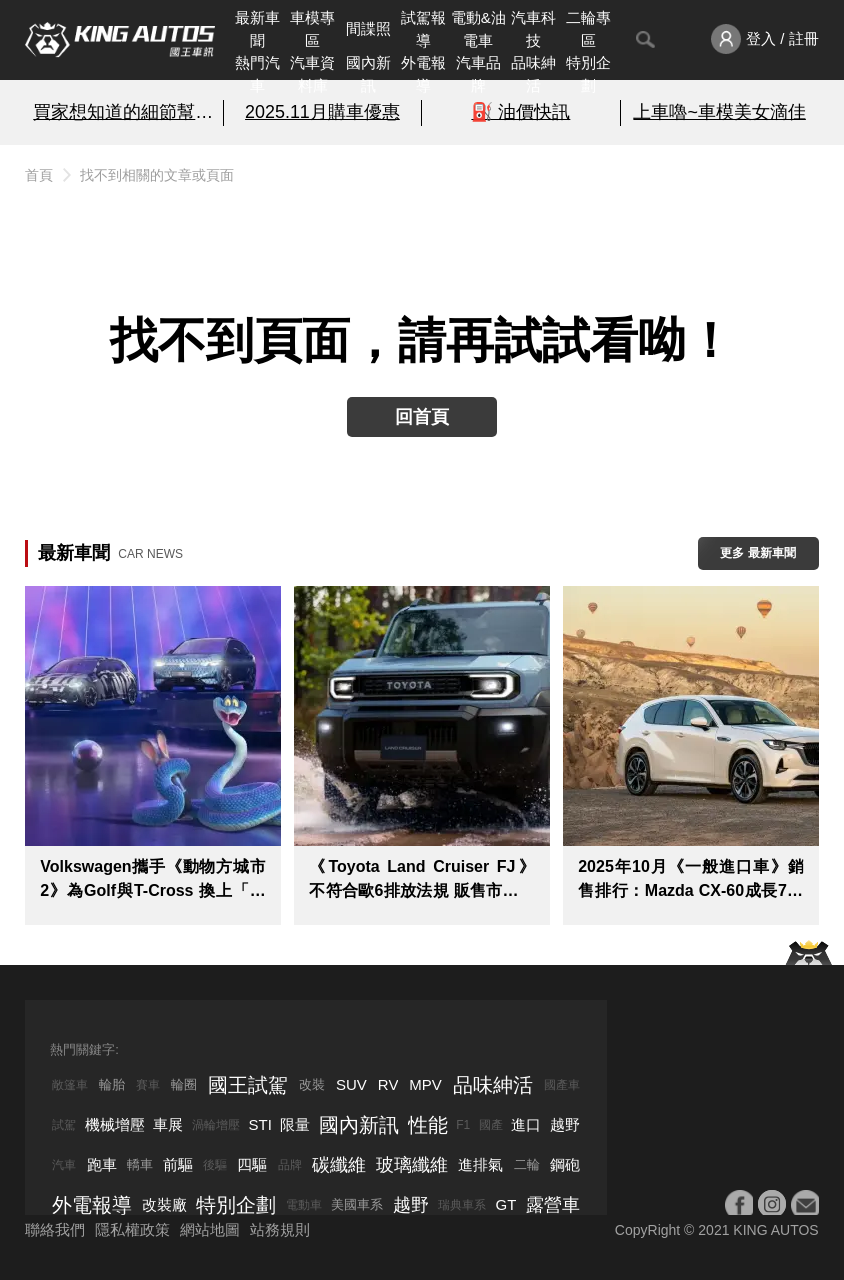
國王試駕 (248, 1085)
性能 (428, 1125)
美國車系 (357, 1204)
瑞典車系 (462, 1205)
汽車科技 (533, 29)
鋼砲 (565, 1164)
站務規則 (280, 1229)
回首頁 (422, 417)
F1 (463, 1125)
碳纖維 (339, 1165)
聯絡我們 (55, 1229)
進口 (526, 1124)
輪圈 (184, 1084)
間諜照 (368, 28)
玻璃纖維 (412, 1165)
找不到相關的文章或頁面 (157, 175)
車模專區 (312, 29)
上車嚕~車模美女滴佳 (719, 112)
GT (505, 1204)
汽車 (64, 1165)
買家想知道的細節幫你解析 (123, 112)
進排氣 (480, 1164)
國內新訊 (368, 74)
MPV (425, 1084)
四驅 (252, 1164)
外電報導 (423, 74)
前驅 (178, 1164)
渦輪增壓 (216, 1125)
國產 (491, 1125)
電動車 (304, 1205)
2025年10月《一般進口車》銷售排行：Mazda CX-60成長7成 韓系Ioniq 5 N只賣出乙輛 (690, 880)
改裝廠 (164, 1204)
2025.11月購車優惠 (322, 112)
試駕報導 (423, 29)
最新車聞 (257, 29)
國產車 (562, 1085)
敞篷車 (70, 1085)
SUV (351, 1084)
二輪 (527, 1164)
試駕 (64, 1125)
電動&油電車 (478, 29)
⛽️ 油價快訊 (520, 112)
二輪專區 (588, 29)
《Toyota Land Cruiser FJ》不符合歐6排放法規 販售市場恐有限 (421, 880)
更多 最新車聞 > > (757, 558)
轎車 (140, 1164)
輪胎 (112, 1084)
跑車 (102, 1164)
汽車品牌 (478, 74)
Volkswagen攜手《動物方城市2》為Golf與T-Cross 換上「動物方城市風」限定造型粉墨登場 (152, 880)
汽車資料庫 (312, 74)
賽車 (148, 1085)
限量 (295, 1124)
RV (388, 1084)
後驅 (215, 1165)
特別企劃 (588, 74)
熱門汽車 (257, 74)
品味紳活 (533, 74)
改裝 (312, 1084)
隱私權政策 (132, 1229)
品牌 (290, 1165)
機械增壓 (115, 1124)
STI (260, 1124)
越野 (565, 1124)
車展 (168, 1124)
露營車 (553, 1205)
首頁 (39, 175)
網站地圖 (210, 1229)
